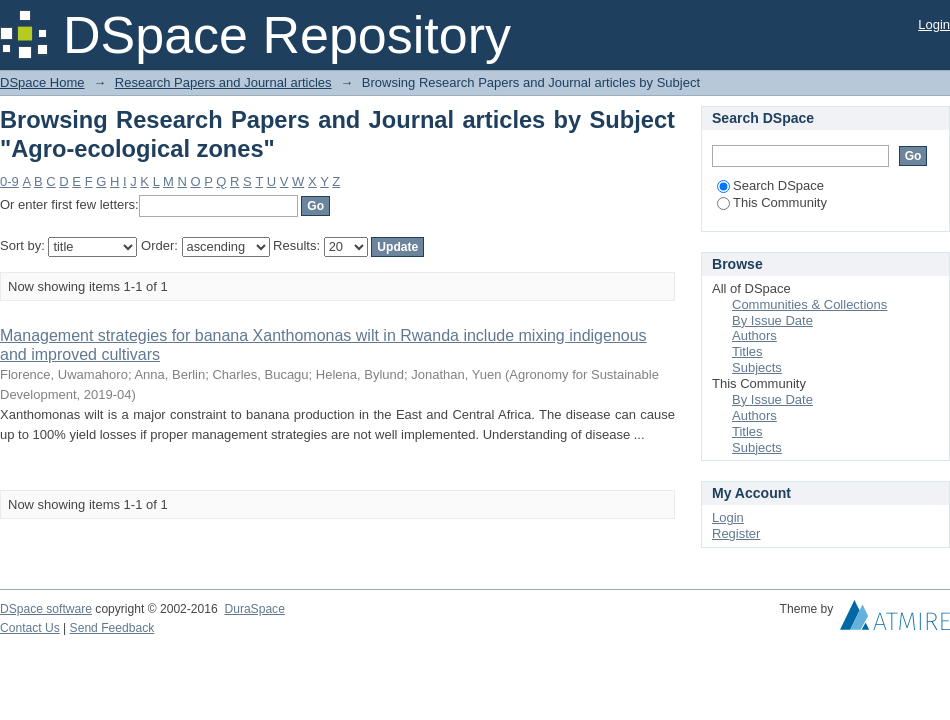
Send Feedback (112, 628)
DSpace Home (42, 82)
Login (934, 24)
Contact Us (30, 628)
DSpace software (46, 609)
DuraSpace (254, 609)
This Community (772, 202)
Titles (747, 351)
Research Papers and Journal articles (223, 82)
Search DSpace (770, 185)
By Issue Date (772, 320)
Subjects (757, 367)
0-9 (9, 181)
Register (736, 533)
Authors (754, 335)
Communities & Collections (809, 304)
